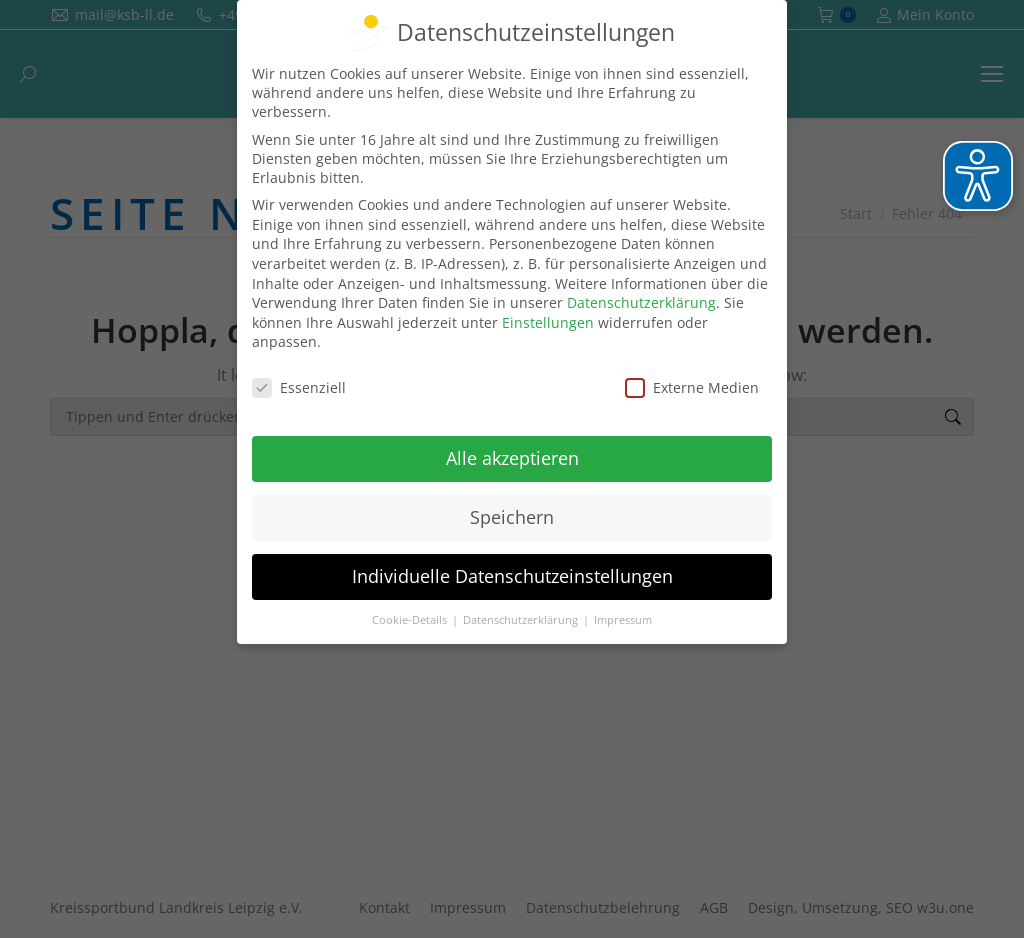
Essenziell (299, 387)
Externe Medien (692, 387)
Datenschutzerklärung (641, 302)
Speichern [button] (512, 517)
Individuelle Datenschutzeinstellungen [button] (512, 576)
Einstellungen (548, 322)
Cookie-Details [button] (411, 620)
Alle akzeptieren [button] (512, 458)
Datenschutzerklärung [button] (522, 620)
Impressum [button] (623, 620)
